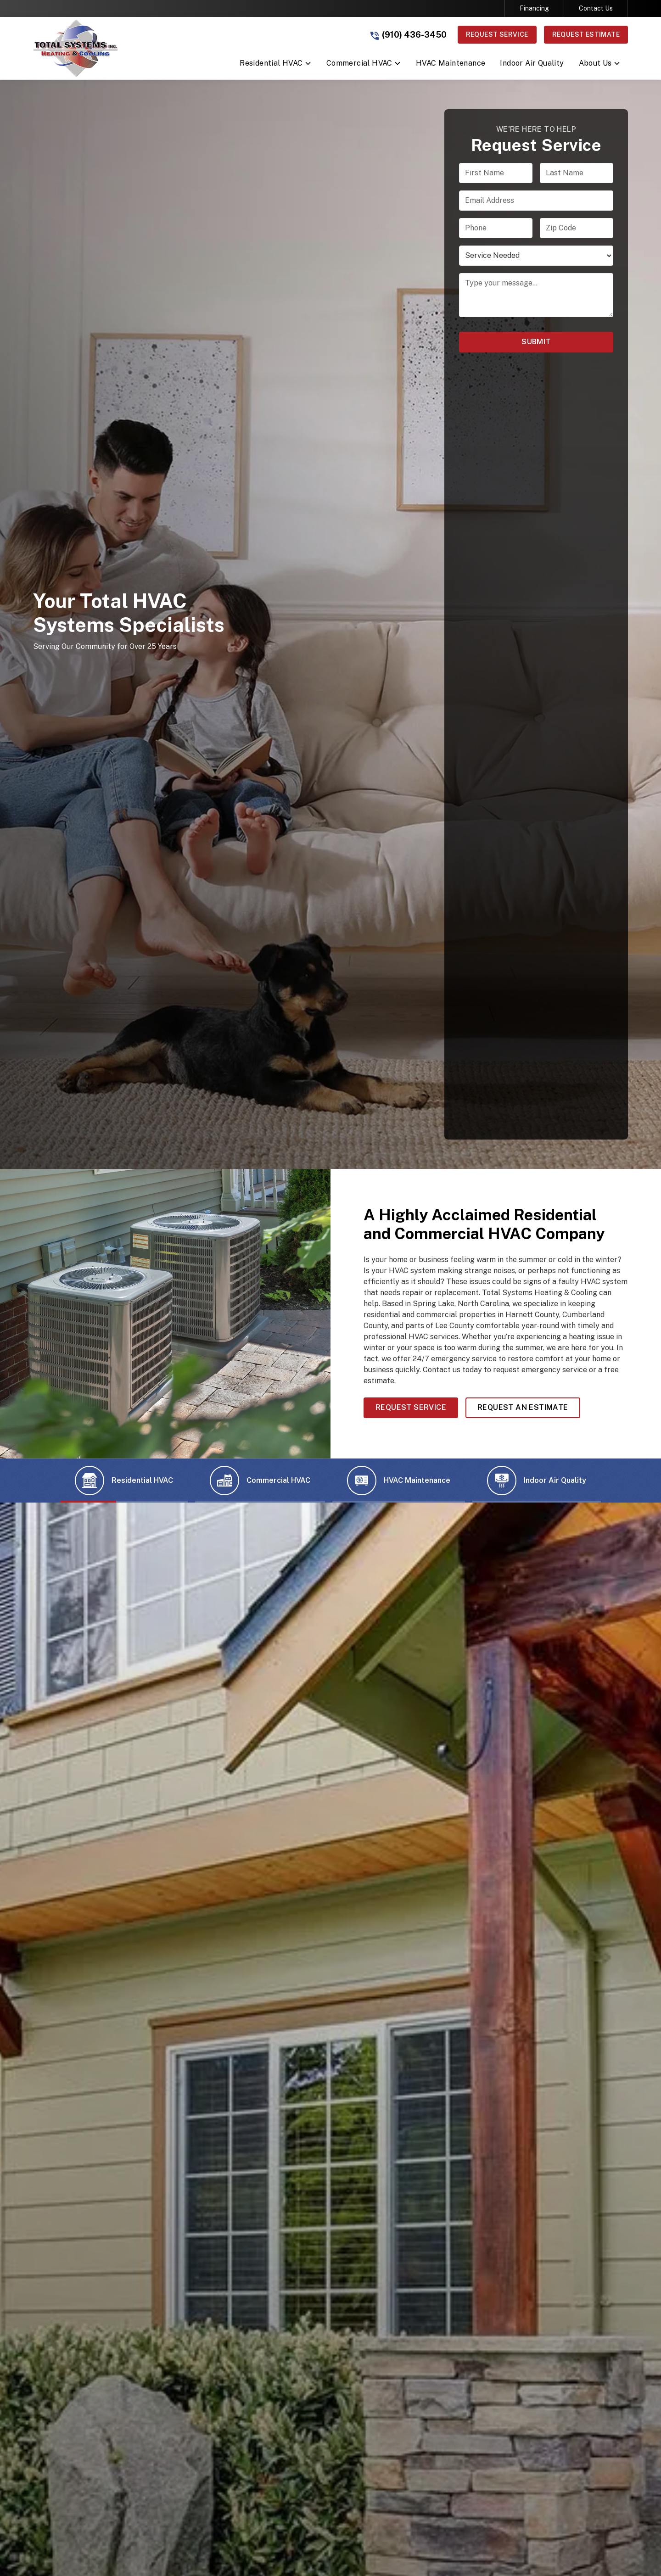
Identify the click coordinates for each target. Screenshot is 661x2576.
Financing (534, 8)
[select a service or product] (536, 256)
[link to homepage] (75, 48)
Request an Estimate (522, 1407)
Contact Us (596, 8)
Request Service (497, 34)
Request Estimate (586, 34)
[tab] (124, 1480)
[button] (275, 65)
